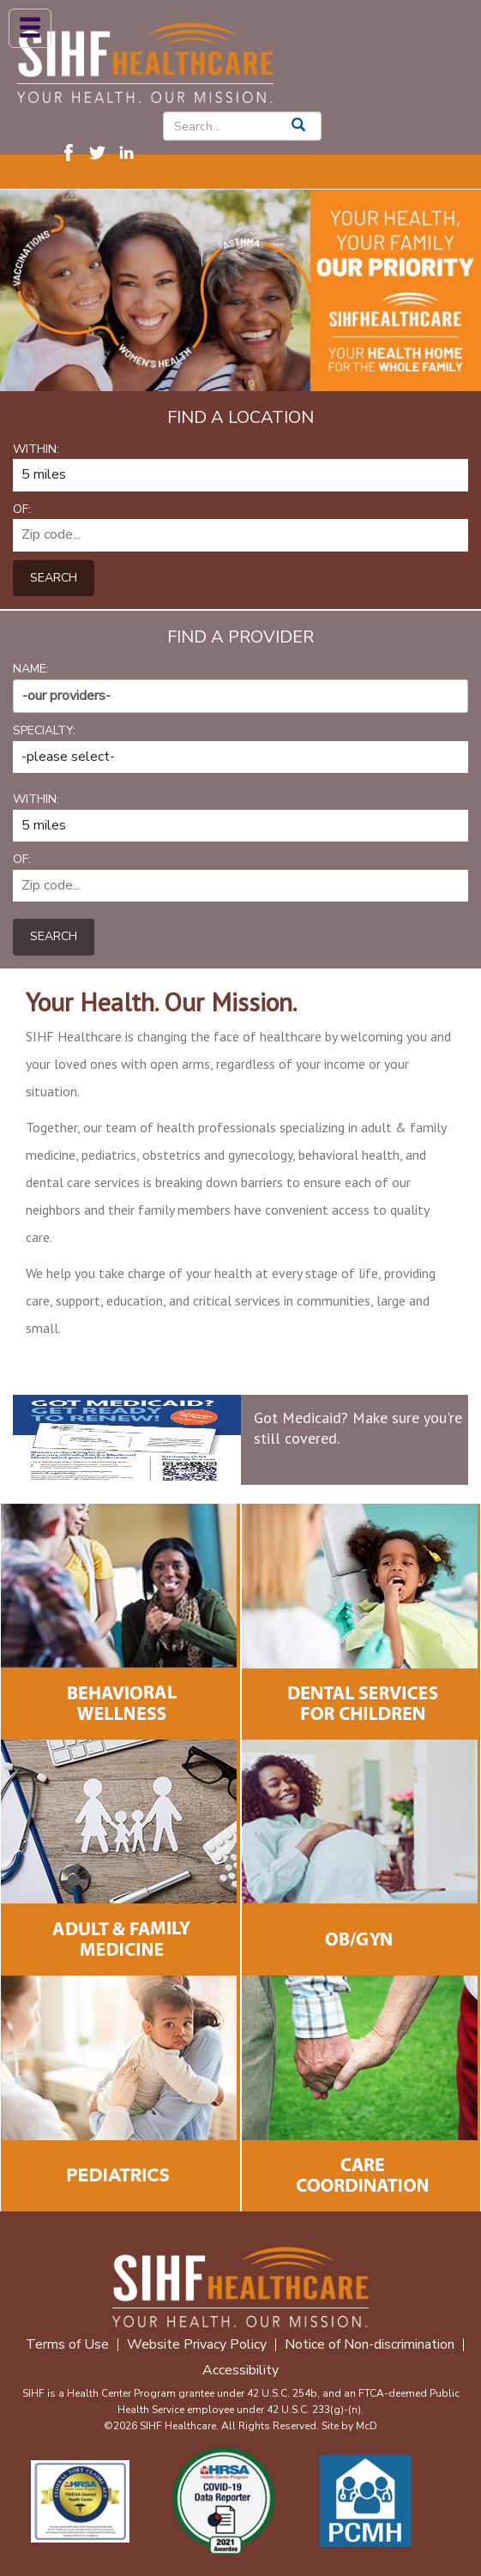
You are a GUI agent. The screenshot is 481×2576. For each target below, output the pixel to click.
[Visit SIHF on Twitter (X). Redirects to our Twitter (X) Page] (102, 151)
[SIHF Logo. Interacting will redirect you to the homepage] (145, 60)
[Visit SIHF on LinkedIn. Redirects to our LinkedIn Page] (131, 151)
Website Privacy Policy (197, 2344)
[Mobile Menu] (30, 28)
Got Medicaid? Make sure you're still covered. (358, 1428)
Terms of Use (67, 2344)
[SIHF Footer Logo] (240, 2284)
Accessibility (240, 2370)
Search (53, 578)
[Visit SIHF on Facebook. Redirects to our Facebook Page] (73, 151)
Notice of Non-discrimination (369, 2344)
